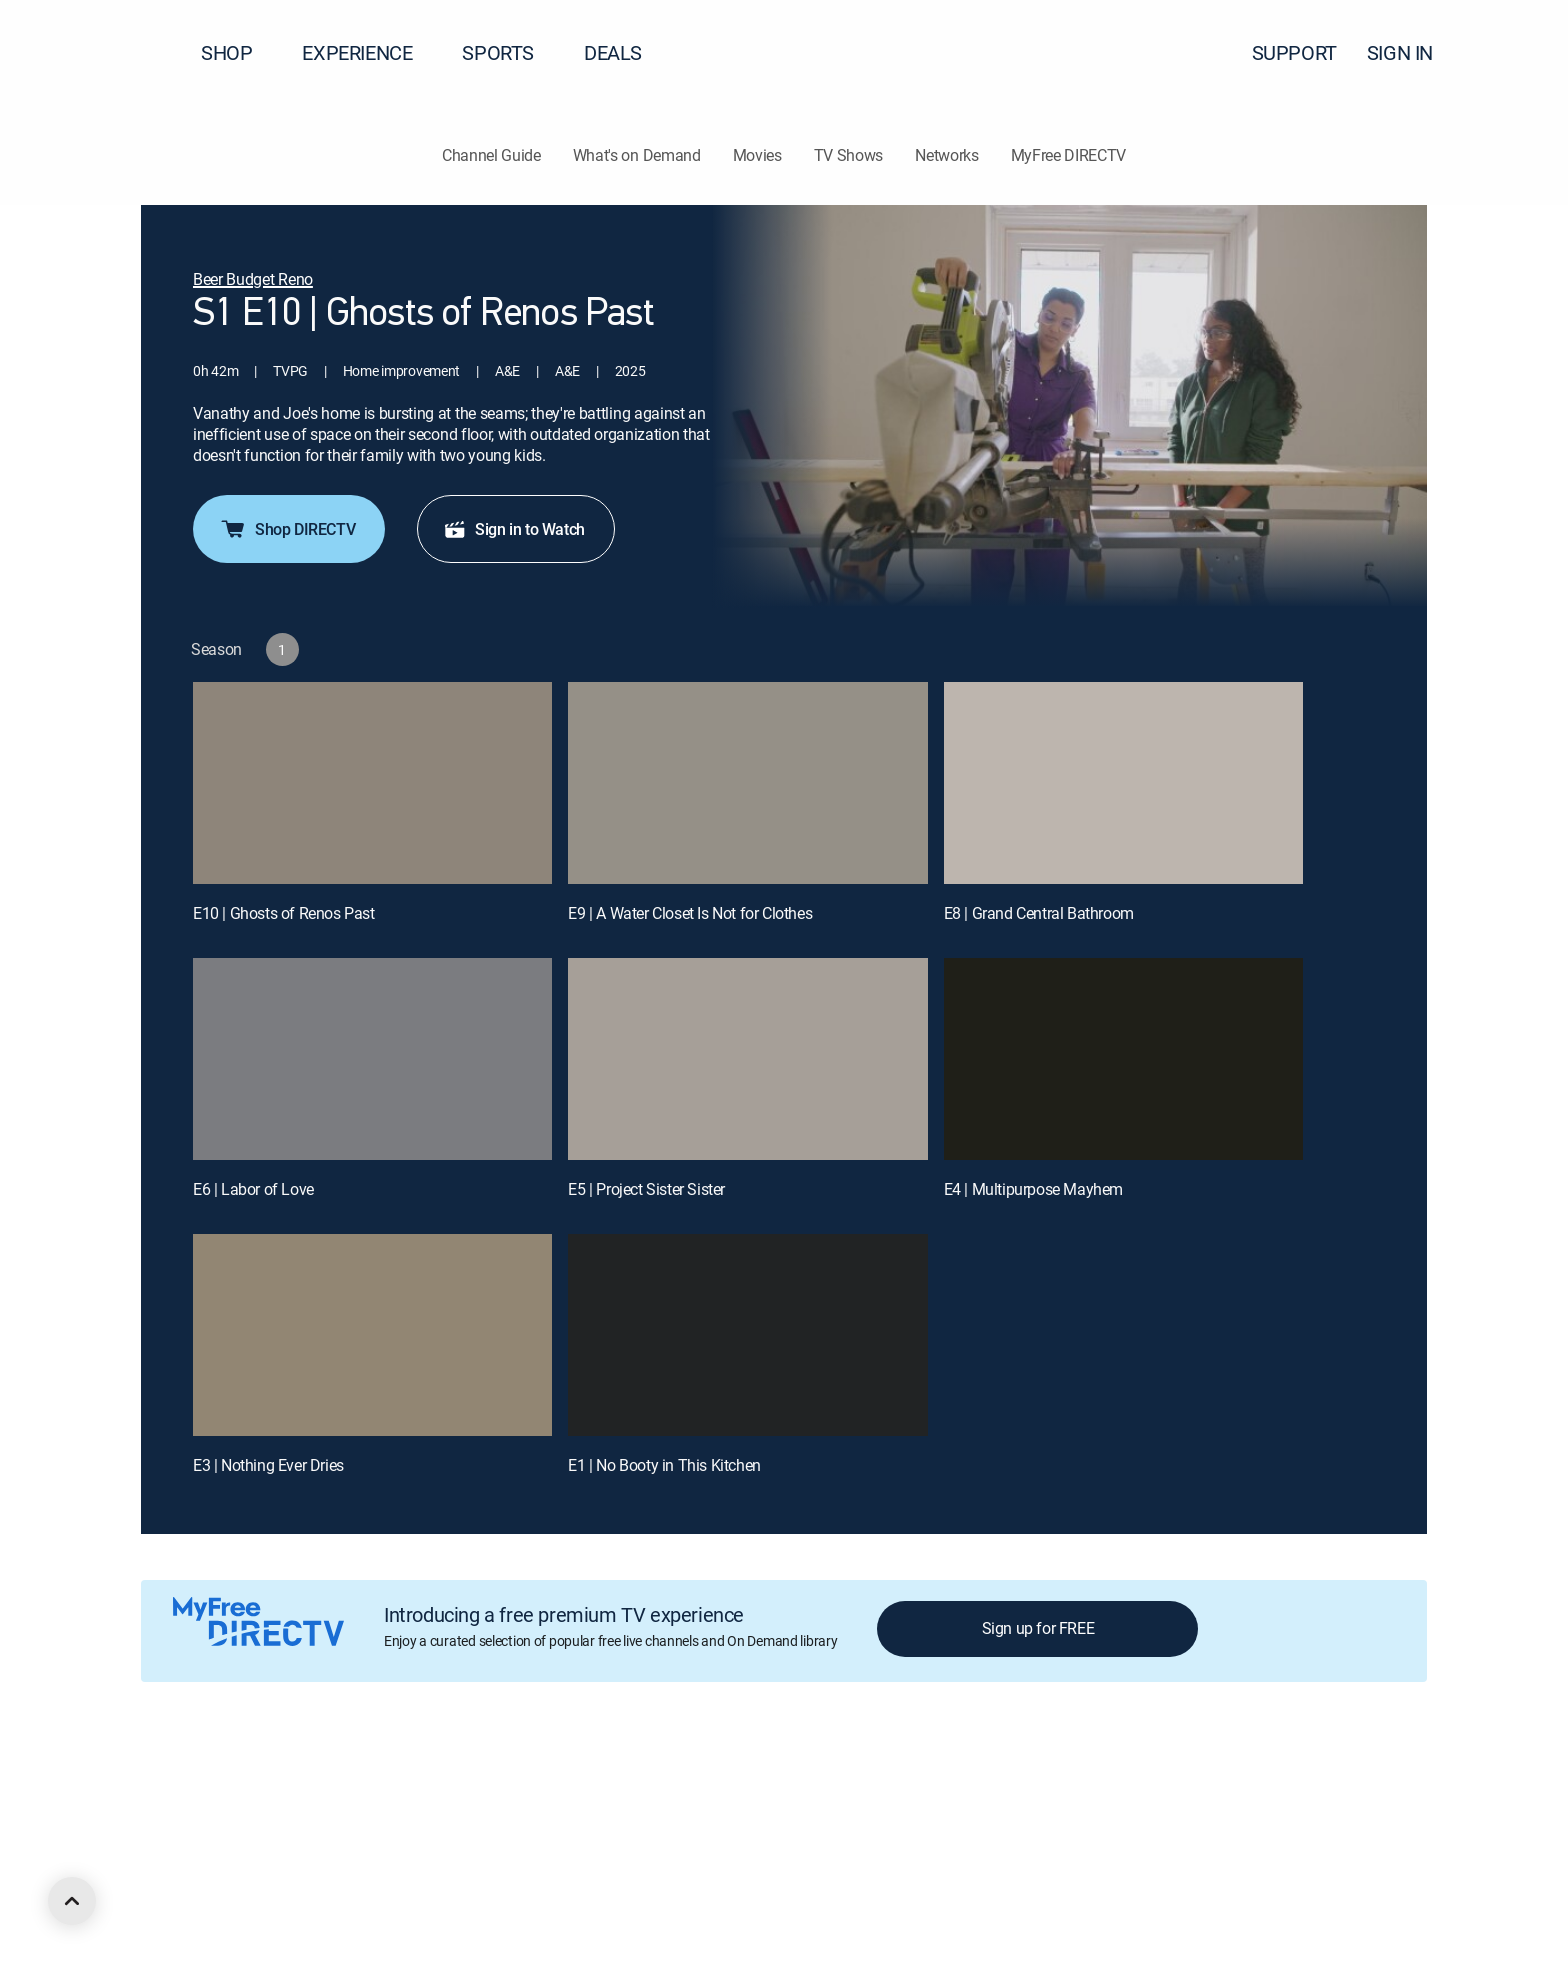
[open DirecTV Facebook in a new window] (184, 1888)
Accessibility (1058, 1779)
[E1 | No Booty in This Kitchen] (747, 1335)
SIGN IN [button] (1412, 52)
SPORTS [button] (510, 52)
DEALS (613, 52)
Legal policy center (376, 1779)
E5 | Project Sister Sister (646, 1189)
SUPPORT (1294, 52)
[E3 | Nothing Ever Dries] (372, 1335)
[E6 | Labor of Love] (372, 1059)
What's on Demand (637, 155)
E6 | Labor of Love (253, 1189)
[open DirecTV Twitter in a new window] (220, 1888)
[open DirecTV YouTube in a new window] (292, 1888)
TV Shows (848, 155)
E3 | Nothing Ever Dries (268, 1465)
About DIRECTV (186, 1779)
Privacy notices (772, 1779)
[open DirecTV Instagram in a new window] (256, 1888)
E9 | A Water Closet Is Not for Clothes (690, 913)
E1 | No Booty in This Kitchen (664, 1465)
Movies (757, 155)
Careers (276, 1779)
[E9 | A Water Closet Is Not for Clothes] (747, 783)
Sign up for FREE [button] (1038, 1628)
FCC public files (956, 1779)
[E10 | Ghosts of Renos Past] (372, 783)
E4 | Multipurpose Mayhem (1033, 1189)
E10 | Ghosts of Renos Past (284, 913)
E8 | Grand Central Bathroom (1039, 913)
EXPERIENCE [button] (369, 52)
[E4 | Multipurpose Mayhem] (1123, 1059)
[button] (1517, 53)
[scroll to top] (72, 1901)
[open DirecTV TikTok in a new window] (328, 1888)
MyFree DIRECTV (1069, 155)
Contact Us (1148, 1779)
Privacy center (494, 1779)
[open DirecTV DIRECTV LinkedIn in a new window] (148, 1888)
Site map (864, 1779)
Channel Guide (491, 155)
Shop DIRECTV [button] (287, 529)
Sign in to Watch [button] (514, 529)
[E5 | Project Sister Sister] (747, 1059)
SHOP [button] (238, 52)
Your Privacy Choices (644, 1779)
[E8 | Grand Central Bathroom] (1123, 783)
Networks (946, 155)
